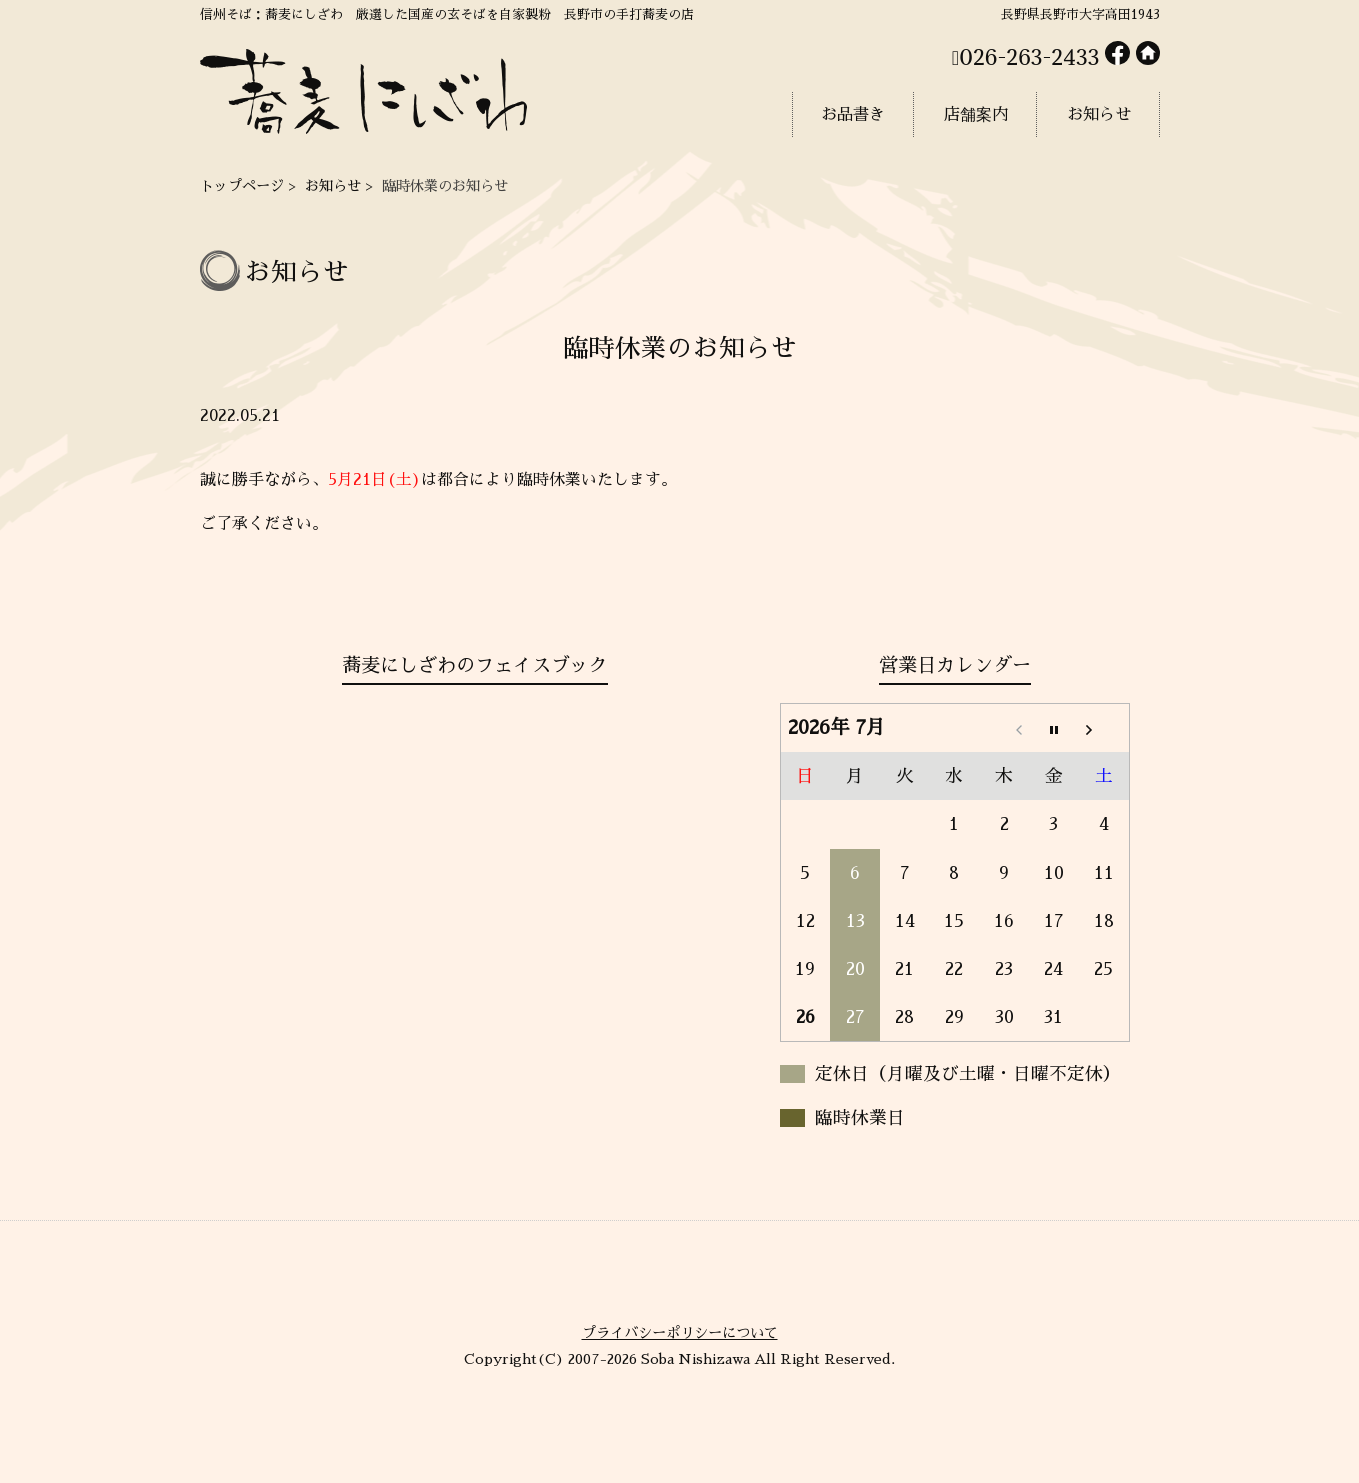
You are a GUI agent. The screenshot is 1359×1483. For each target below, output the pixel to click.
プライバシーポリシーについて (680, 1333)
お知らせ (333, 186)
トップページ (242, 186)
